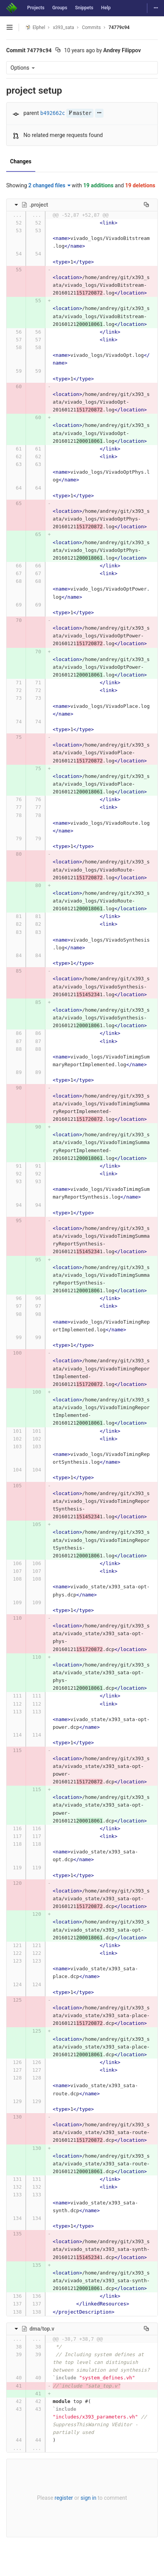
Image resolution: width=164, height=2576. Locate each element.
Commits (91, 27)
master (79, 113)
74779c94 (119, 27)
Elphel (35, 27)
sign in (89, 2498)
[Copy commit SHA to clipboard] (58, 51)
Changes (20, 161)
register (64, 2498)
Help (106, 7)
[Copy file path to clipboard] (146, 205)
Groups (59, 7)
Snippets (84, 7)
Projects (36, 7)
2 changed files (49, 185)
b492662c (52, 113)
